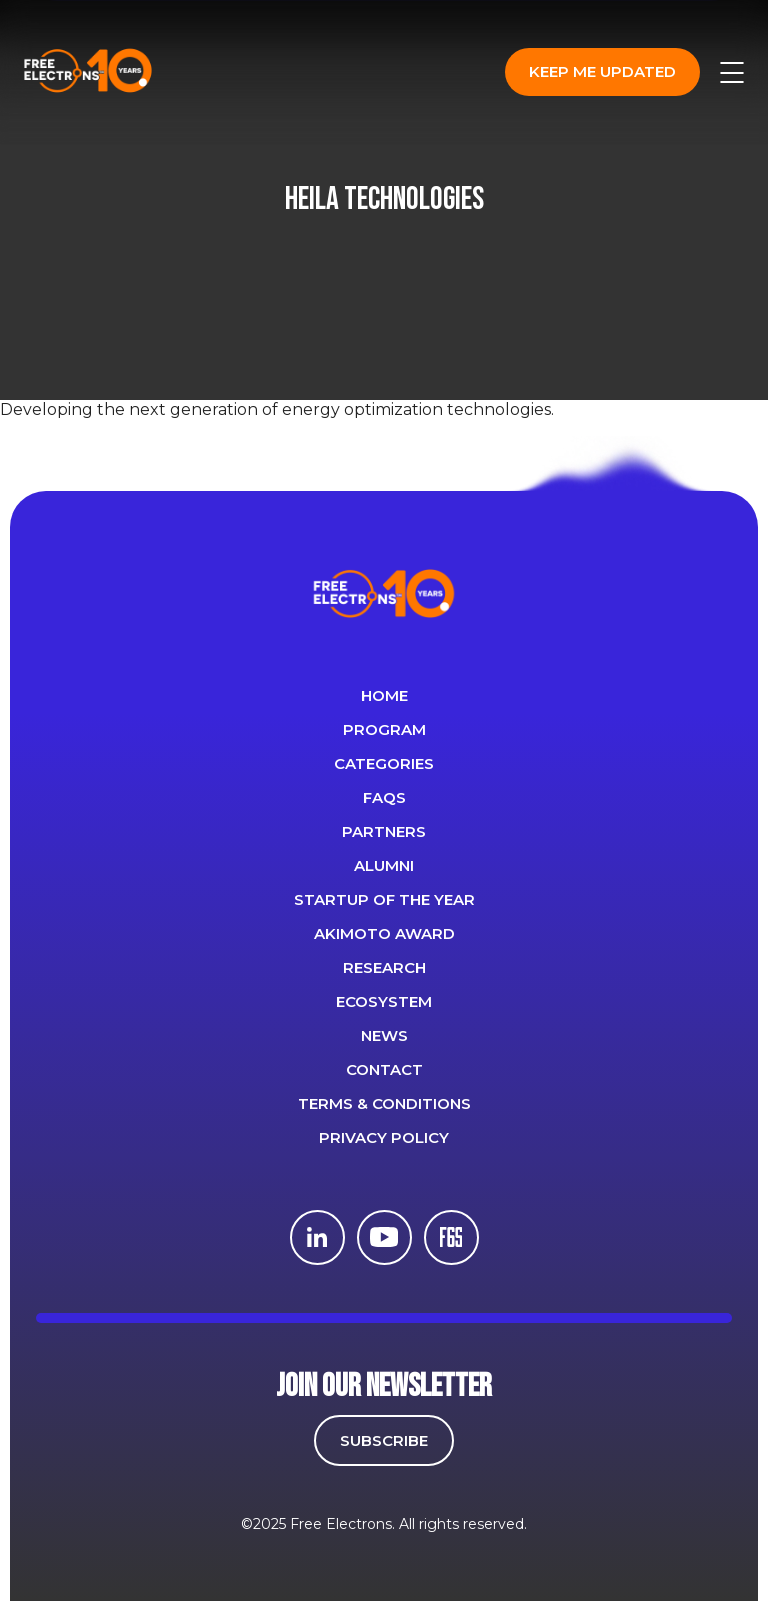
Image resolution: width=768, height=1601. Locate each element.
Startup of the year (384, 899)
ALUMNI (384, 865)
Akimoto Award (384, 933)
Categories (384, 763)
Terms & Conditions (384, 1103)
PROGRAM (384, 729)
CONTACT (384, 1069)
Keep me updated (602, 71)
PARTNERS (384, 831)
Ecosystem (384, 1001)
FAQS (384, 797)
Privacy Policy (384, 1137)
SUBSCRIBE (384, 1440)
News (384, 1035)
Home (384, 695)
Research (384, 967)
